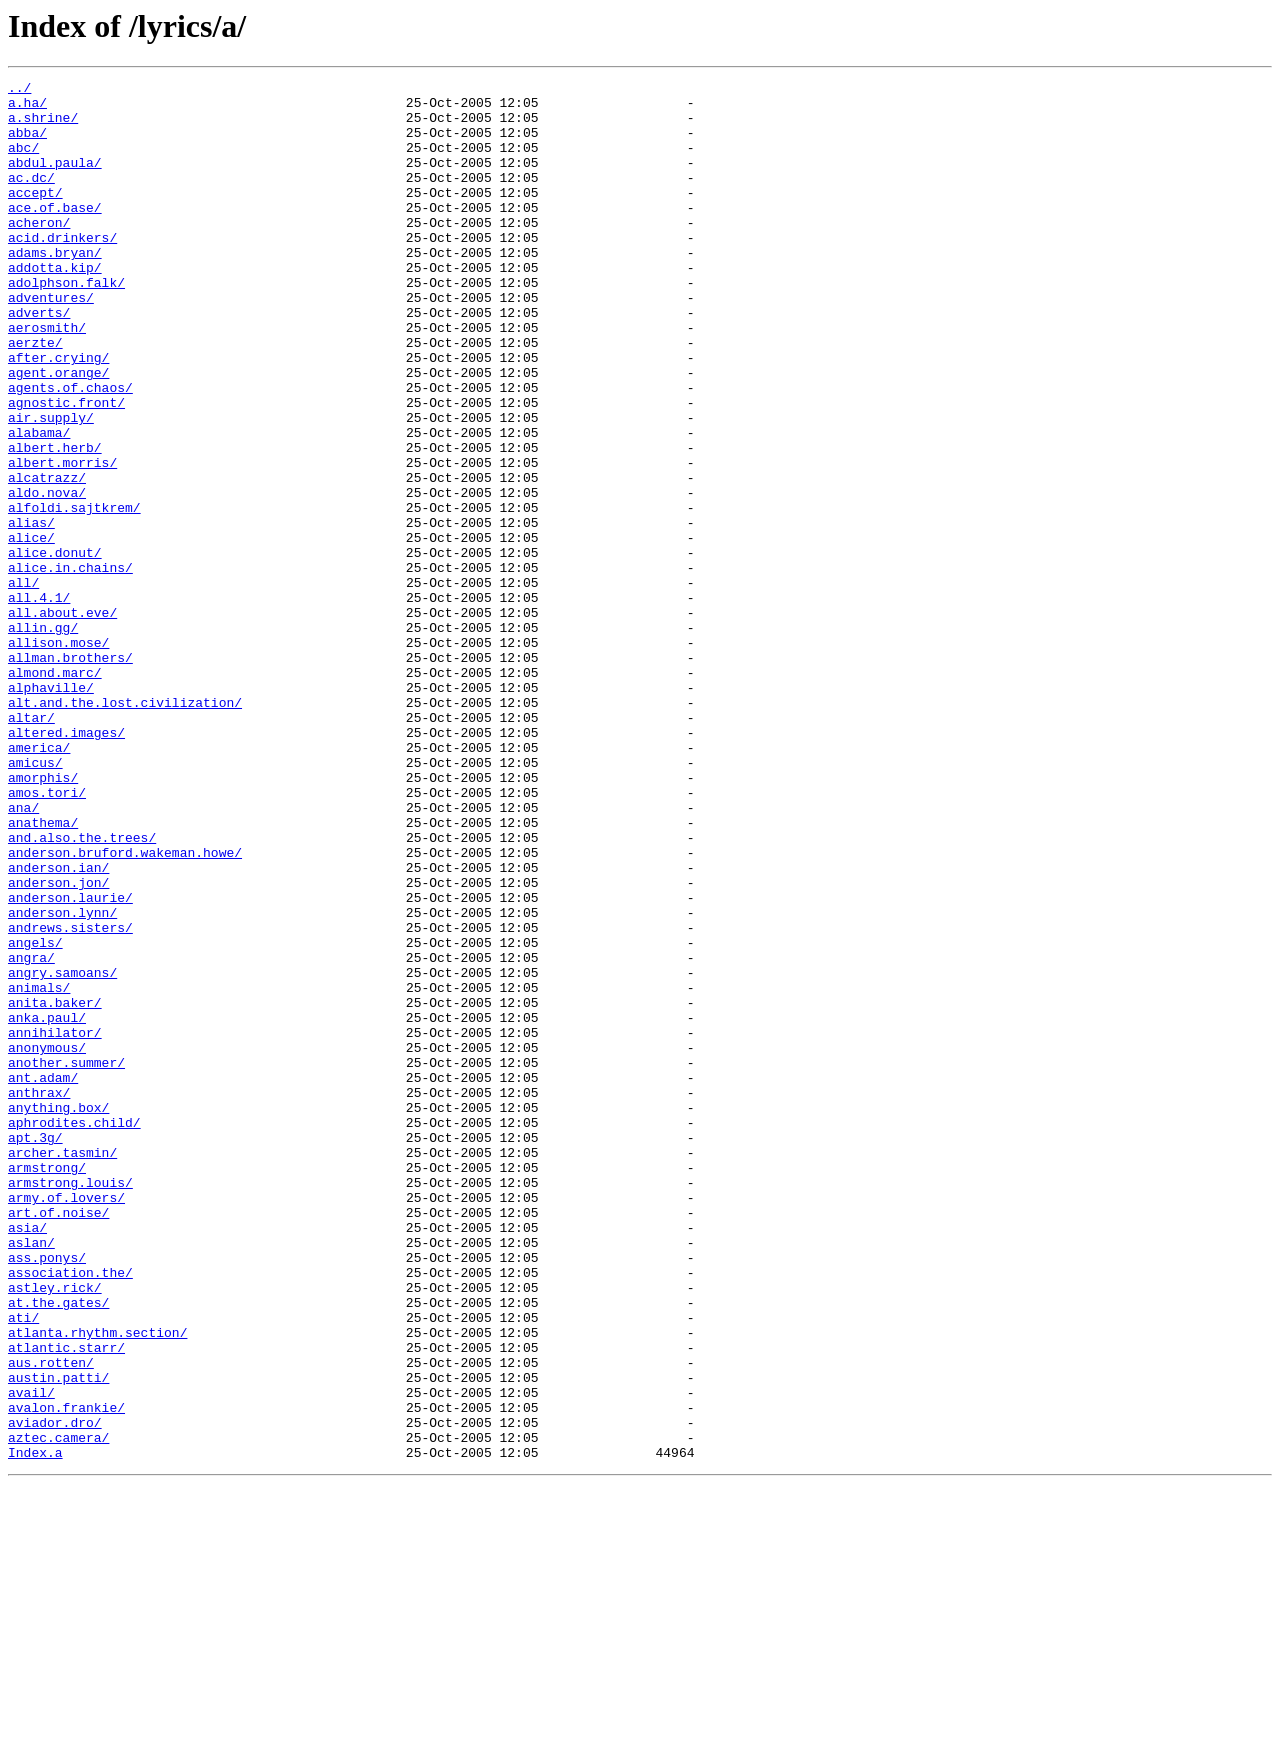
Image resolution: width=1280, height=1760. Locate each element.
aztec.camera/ (58, 1710)
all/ (23, 684)
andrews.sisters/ (70, 1098)
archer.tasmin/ (62, 1368)
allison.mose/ (58, 756)
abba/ (27, 144)
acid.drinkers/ (62, 270)
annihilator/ (55, 1224)
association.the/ (70, 1512)
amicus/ (35, 900)
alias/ (31, 612)
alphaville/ (51, 810)
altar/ (31, 846)
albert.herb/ (55, 522)
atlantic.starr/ (66, 1602)
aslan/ (31, 1476)
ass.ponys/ (47, 1494)
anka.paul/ (47, 1206)
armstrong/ (47, 1386)
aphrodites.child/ (74, 1332)
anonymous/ (47, 1242)
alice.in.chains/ (70, 666)
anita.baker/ (55, 1188)
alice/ (31, 630)
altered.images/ (66, 864)
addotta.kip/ (55, 306)
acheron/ (39, 252)
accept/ (35, 216)
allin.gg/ (43, 738)
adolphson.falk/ (66, 324)
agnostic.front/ (66, 468)
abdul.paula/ (55, 180)
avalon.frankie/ (66, 1674)
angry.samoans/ (62, 1152)
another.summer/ (66, 1260)
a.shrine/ (43, 126)
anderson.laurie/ (70, 1062)
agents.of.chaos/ (70, 450)
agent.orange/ (58, 432)
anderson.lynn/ (62, 1080)
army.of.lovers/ (66, 1422)
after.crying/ (58, 414)
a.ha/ (27, 108)
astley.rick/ (55, 1530)
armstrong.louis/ (70, 1404)
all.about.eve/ (62, 720)
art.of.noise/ (58, 1440)
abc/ (23, 162)
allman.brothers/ (70, 774)
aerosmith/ (47, 378)
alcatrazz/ (47, 558)
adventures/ (51, 342)
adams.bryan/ (55, 288)
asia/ (27, 1458)
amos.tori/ (47, 936)
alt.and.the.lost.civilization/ (125, 828)
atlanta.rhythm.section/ (97, 1584)
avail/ (31, 1656)
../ (19, 90)
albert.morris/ (62, 540)
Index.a (35, 1728)
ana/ (23, 954)
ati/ (23, 1566)
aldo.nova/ (47, 576)
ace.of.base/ (55, 234)
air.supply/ (51, 486)
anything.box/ (58, 1314)
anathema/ (43, 972)
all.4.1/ (39, 702)
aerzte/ (35, 396)
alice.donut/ (55, 648)
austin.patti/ (58, 1638)
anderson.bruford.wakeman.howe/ (125, 1008)
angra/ (31, 1134)
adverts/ (39, 360)
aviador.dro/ (55, 1692)
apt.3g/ (35, 1350)
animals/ (39, 1170)
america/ (39, 882)
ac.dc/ (31, 198)
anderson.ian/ (58, 1026)
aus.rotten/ (51, 1620)
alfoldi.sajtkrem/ (74, 594)
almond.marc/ (55, 792)
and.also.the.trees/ (82, 990)
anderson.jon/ (58, 1044)
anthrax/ (39, 1296)
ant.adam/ (43, 1278)
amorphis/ (43, 918)
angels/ (35, 1116)
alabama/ (39, 504)
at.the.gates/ (58, 1548)
